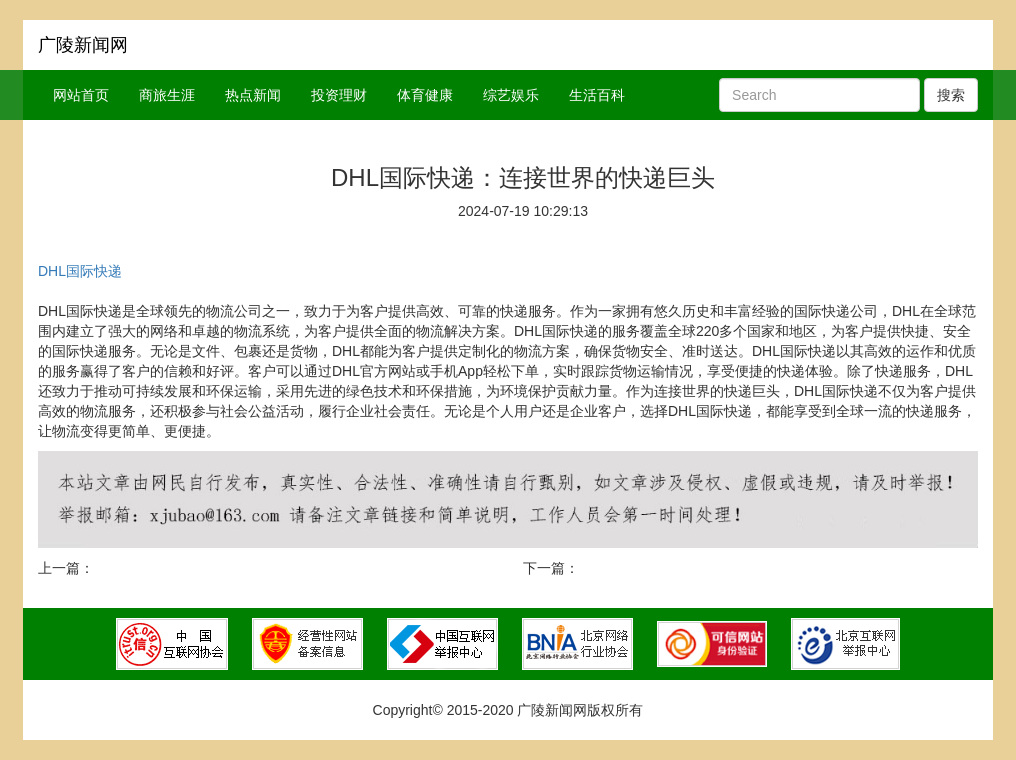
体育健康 (425, 95)
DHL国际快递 (80, 271)
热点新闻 (253, 95)
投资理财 (339, 95)
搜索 (951, 95)
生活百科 (597, 95)
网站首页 (81, 95)
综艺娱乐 (511, 95)
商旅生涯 (167, 95)
